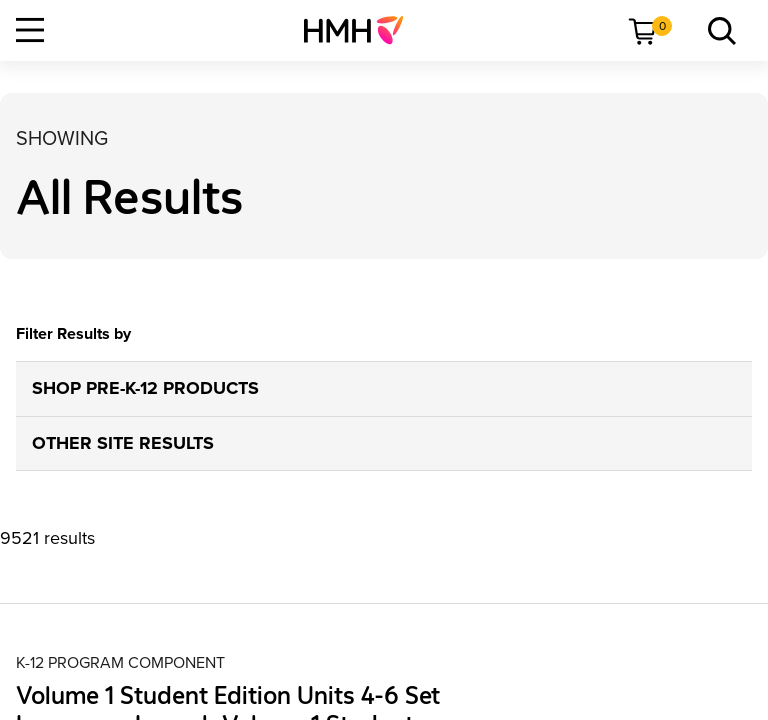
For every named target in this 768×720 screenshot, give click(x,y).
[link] (361, 30)
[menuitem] (361, 30)
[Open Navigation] (30, 30)
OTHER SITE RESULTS (123, 443)
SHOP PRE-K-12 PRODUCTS (145, 388)
